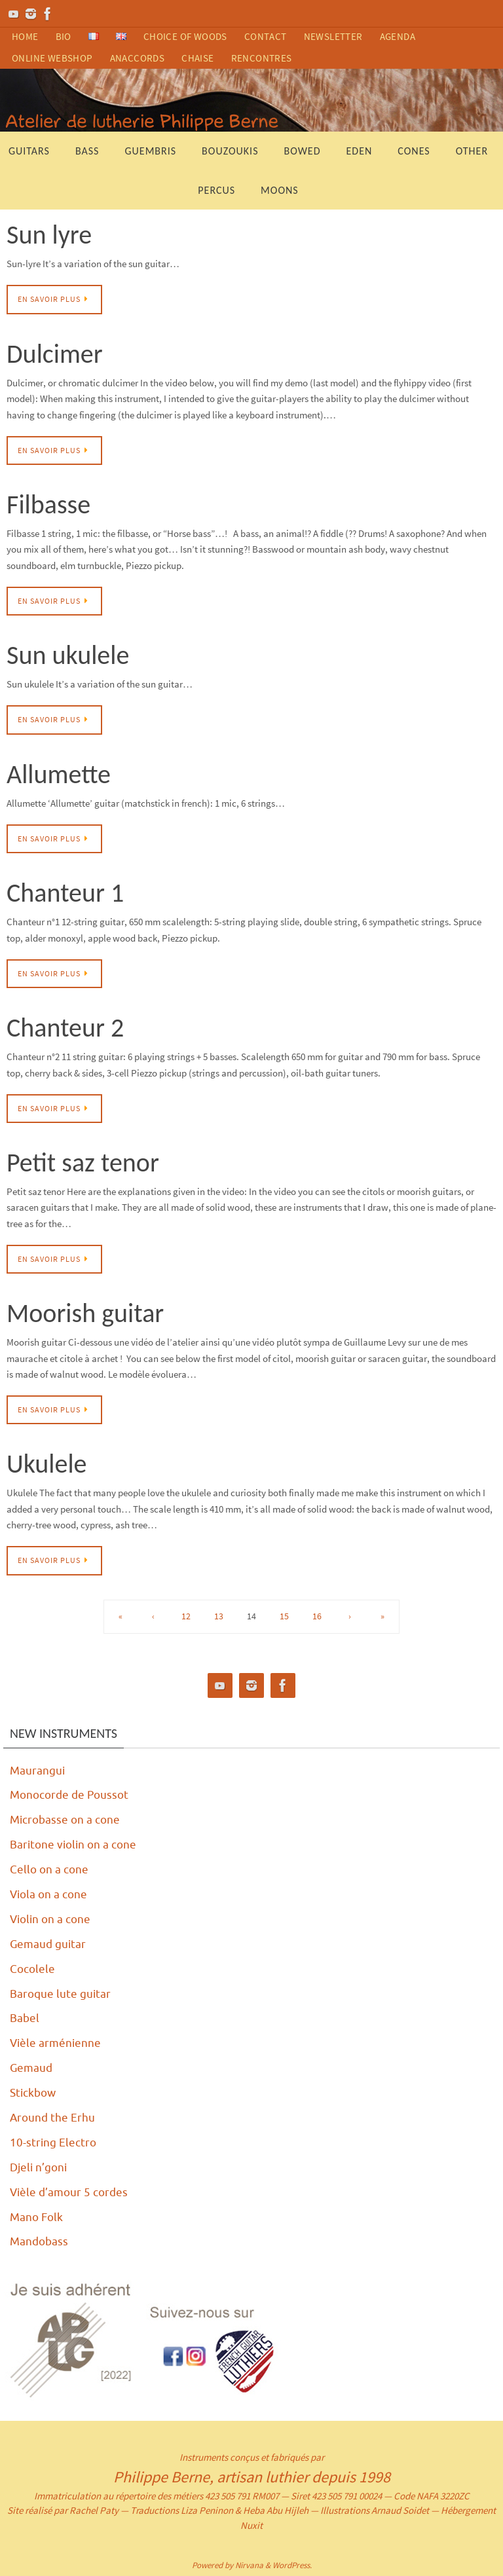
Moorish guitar (85, 1313)
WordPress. (292, 2563)
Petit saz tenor (83, 1163)
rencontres (261, 58)
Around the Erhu (53, 2117)
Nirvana (249, 2563)
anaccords (137, 58)
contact (265, 36)
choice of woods (185, 36)
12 (186, 1616)
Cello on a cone (50, 1869)
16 (317, 1616)
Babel (25, 2017)
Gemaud (32, 2067)
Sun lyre (49, 235)
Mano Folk (37, 2216)
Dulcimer (55, 354)
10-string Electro (54, 2141)
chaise (197, 58)
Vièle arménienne (56, 2042)
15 (284, 1616)
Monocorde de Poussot (72, 1795)
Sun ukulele (68, 655)
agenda (397, 36)
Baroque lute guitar (61, 1993)
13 (218, 1616)
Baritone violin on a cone (75, 1844)
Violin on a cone (52, 1918)
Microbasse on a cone (67, 1819)
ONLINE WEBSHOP (52, 58)
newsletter (333, 36)
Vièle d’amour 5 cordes (71, 2191)
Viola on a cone (50, 1893)
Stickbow (34, 2092)
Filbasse (48, 504)
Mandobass (40, 2241)
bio (63, 36)
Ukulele (47, 1464)
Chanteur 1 (65, 893)
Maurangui (38, 1770)
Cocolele (33, 1968)
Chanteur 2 (65, 1028)
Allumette (59, 774)
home (25, 36)
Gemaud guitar (49, 1943)
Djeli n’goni (40, 2166)
